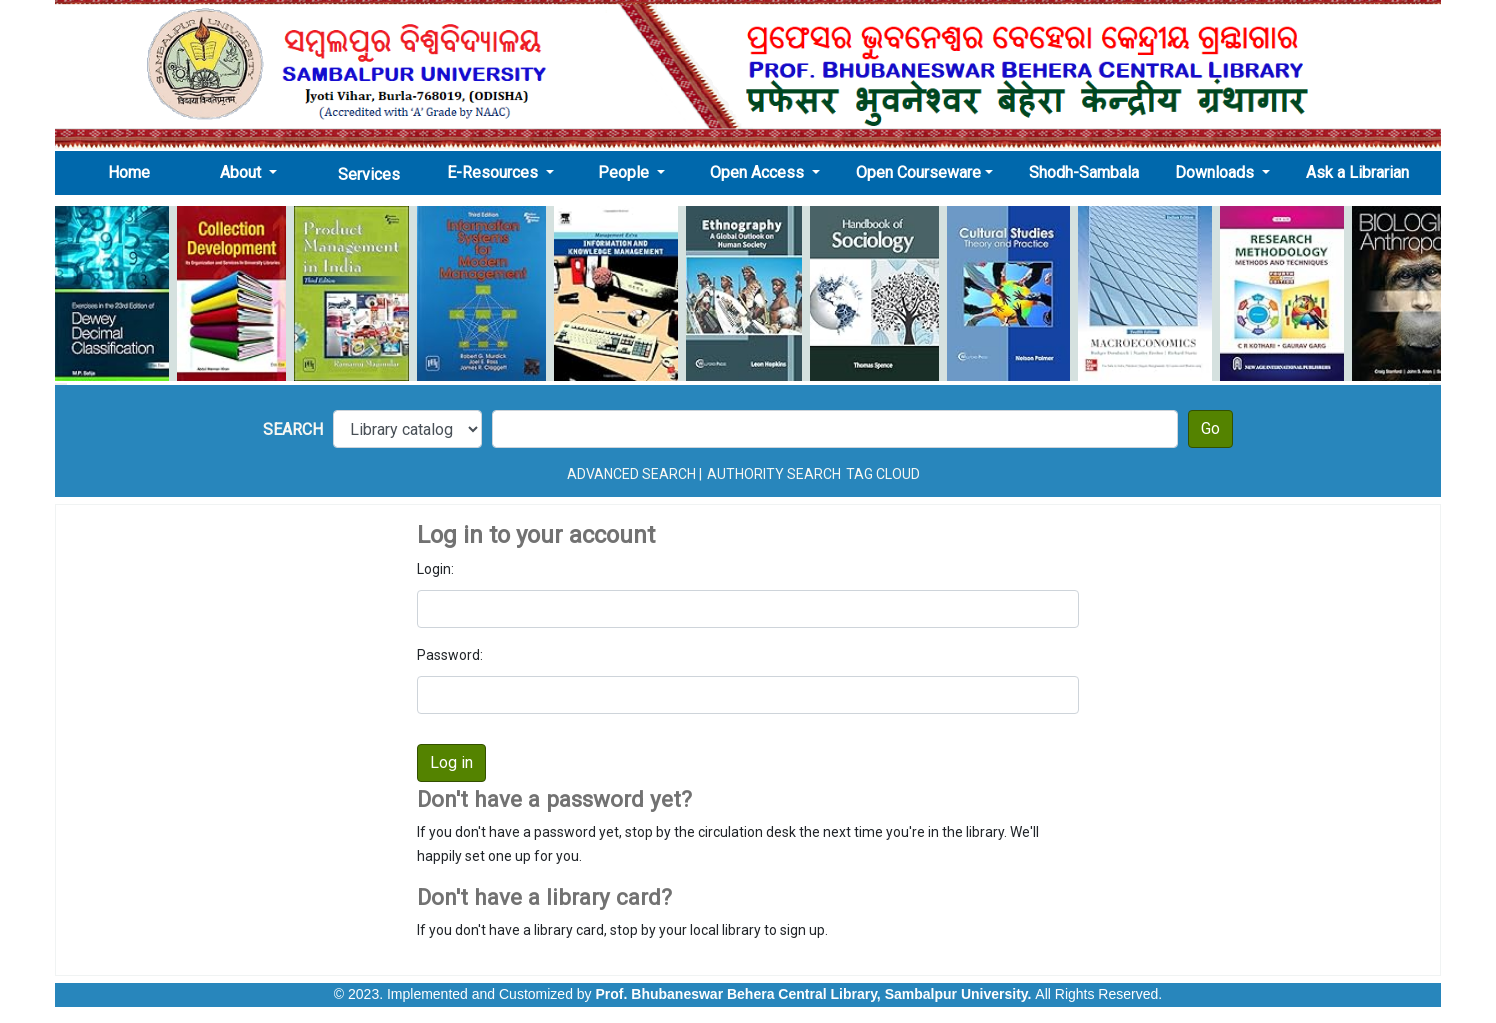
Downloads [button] (1216, 172)
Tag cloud (883, 474)
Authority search (774, 474)
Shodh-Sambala (1084, 172)
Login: (435, 569)
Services (369, 174)
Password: (450, 655)
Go (1210, 428)
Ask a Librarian (1357, 172)
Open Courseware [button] (918, 172)
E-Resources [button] (494, 172)
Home (135, 172)
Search (293, 429)
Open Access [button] (759, 172)
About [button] (242, 172)
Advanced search (631, 474)
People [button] (625, 172)
